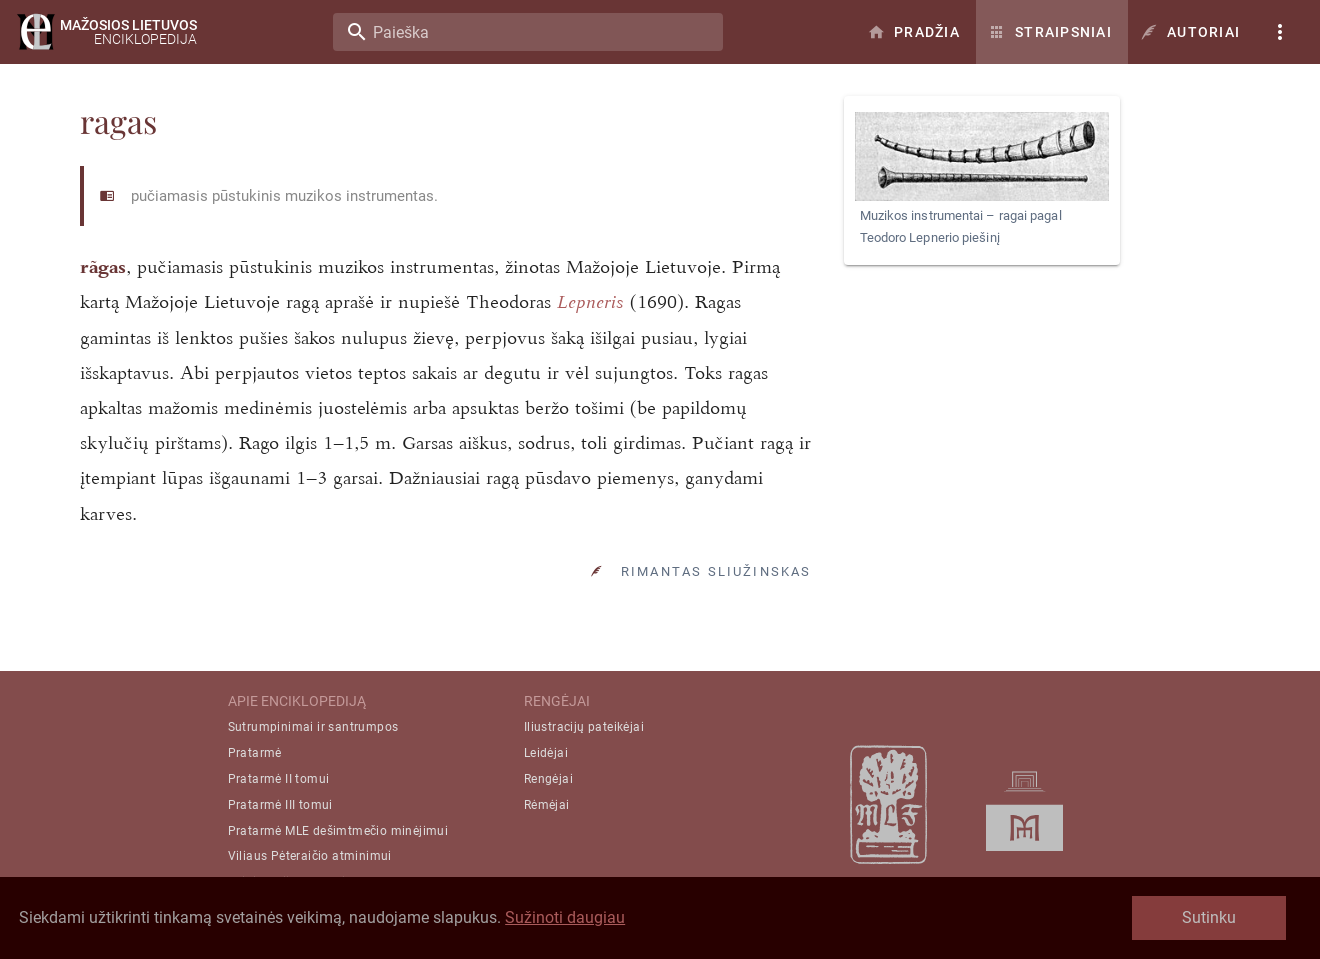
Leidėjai (546, 753)
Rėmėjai (547, 805)
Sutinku (1209, 917)
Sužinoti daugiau (565, 917)
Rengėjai (548, 779)
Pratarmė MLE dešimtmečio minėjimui (338, 831)
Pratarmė (255, 753)
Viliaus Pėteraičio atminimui (310, 856)
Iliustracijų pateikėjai (584, 727)
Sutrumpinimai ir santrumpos (313, 727)
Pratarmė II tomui (279, 779)
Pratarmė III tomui (280, 805)
